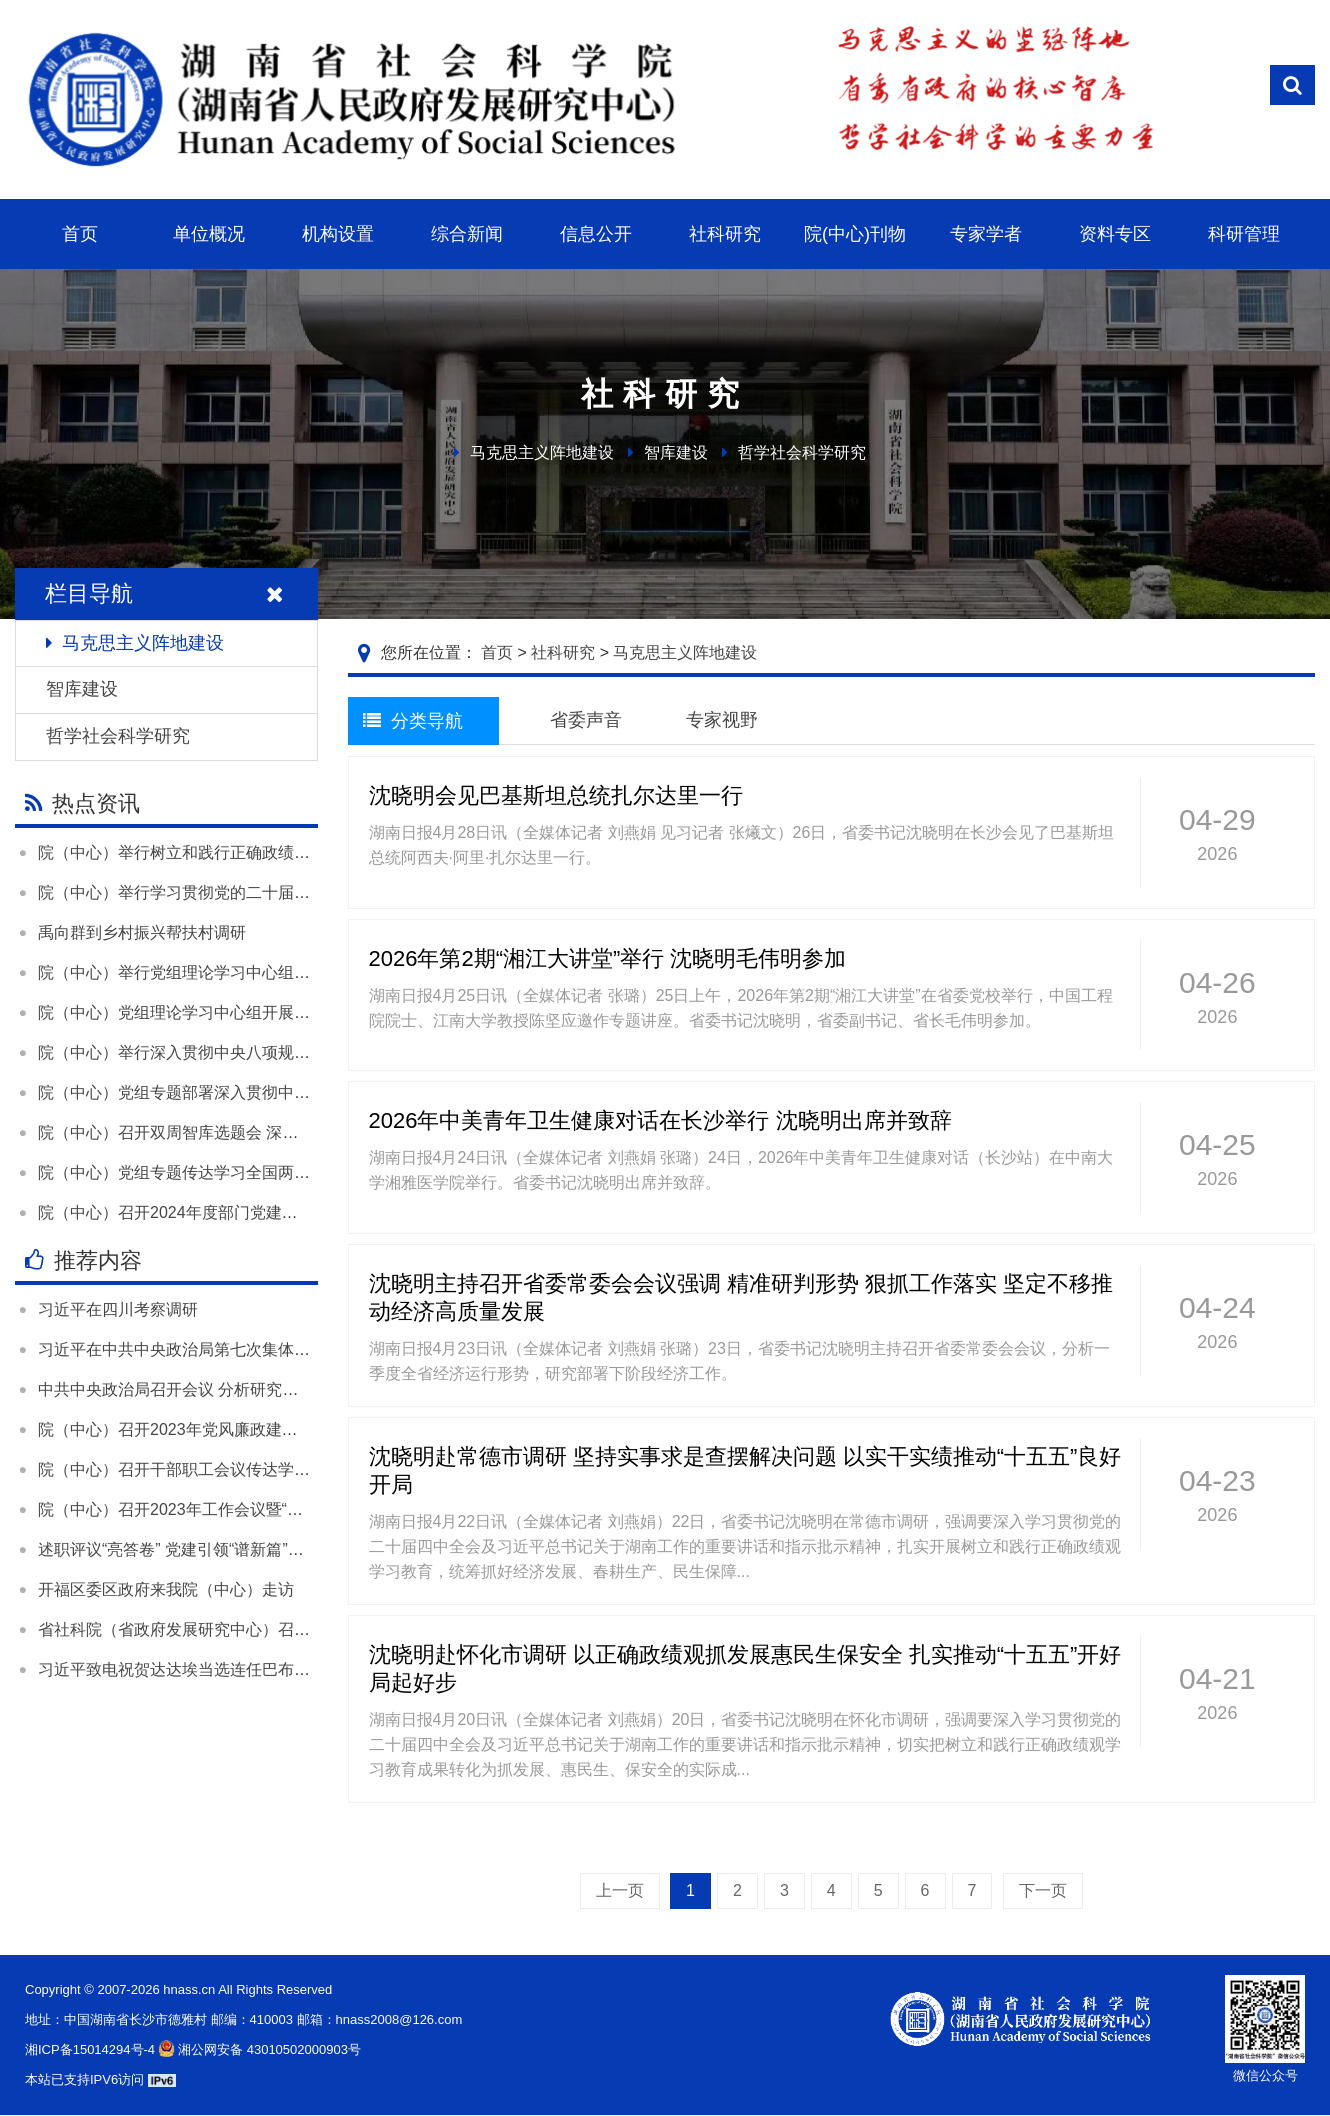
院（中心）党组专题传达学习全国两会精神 (190, 1172)
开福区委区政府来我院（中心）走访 (166, 1589)
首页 (497, 652)
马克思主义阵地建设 (542, 452)
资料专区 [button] (1115, 234)
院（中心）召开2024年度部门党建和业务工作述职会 (224, 1212)
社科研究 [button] (725, 234)
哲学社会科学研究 (802, 452)
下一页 (1043, 1890)
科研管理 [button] (1244, 234)
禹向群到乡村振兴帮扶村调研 (142, 932)
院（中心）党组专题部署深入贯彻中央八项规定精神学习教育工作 (270, 1092)
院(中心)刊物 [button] (855, 234)
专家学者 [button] (986, 234)
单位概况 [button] (209, 234)
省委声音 (586, 720)
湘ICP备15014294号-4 (90, 2049)
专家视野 (722, 720)
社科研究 (563, 652)
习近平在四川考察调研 (118, 1309)
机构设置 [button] (338, 234)
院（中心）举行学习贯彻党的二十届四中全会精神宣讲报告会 (254, 892)
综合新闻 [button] (467, 234)
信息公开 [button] (596, 234)
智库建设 (676, 452)
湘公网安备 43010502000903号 (258, 2049)
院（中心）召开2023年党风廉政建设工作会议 (200, 1429)
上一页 (620, 1890)
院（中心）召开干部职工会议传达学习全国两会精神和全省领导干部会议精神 (310, 1469)
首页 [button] (80, 234)
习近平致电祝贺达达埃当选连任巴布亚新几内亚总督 (222, 1669)
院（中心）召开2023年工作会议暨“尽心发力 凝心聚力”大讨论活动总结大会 (303, 1509)
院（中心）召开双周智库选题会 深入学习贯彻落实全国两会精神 (264, 1132)
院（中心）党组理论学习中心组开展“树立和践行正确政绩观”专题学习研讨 (299, 1012)
